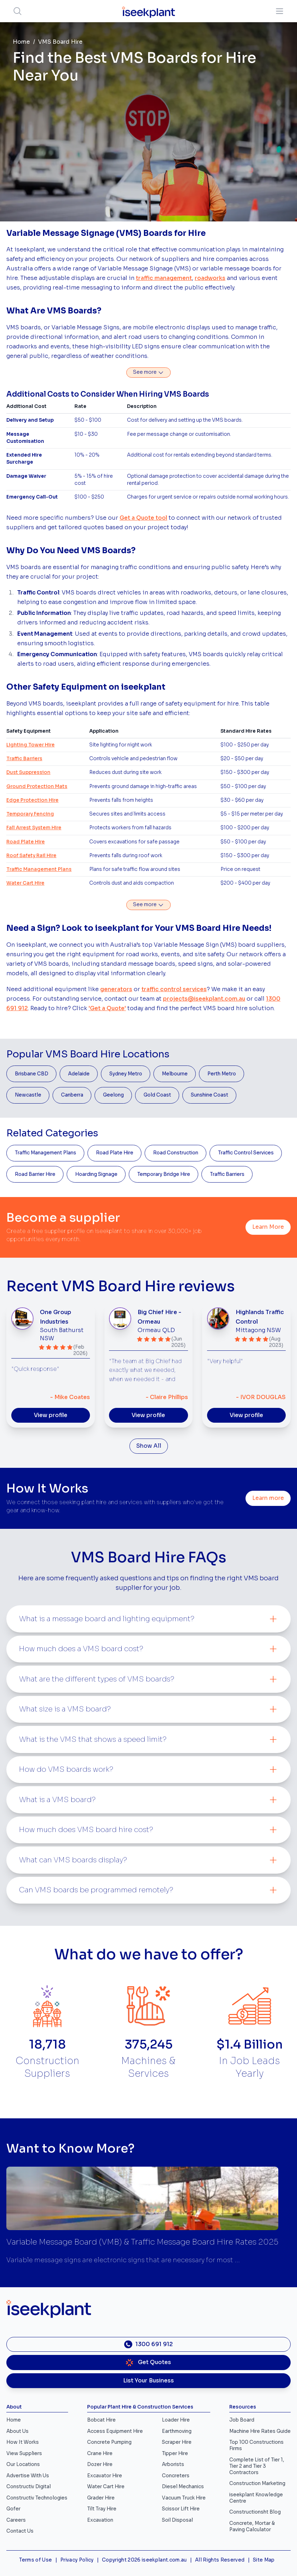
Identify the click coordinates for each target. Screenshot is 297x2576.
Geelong (113, 1095)
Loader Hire (176, 2420)
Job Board (241, 2420)
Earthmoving (177, 2431)
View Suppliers (24, 2453)
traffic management (164, 278)
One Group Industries (55, 1317)
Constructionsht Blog (255, 2512)
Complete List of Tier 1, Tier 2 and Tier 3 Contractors (256, 2466)
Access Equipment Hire (115, 2431)
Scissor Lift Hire (181, 2509)
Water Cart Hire (25, 883)
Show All (148, 1445)
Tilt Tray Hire (101, 2509)
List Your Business (148, 2380)
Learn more (268, 1498)
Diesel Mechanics (183, 2487)
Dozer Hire (100, 2464)
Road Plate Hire (25, 842)
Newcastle (28, 1095)
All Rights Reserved (219, 2560)
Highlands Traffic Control (260, 1317)
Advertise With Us (27, 2476)
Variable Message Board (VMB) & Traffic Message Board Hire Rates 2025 (142, 2242)
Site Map (264, 2560)
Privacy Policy (77, 2560)
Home (21, 41)
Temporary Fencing (30, 814)
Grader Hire (101, 2498)
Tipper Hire (175, 2453)
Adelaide (79, 1074)
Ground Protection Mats (36, 786)
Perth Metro (221, 1074)
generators (116, 989)
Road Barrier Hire (35, 1174)
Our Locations (23, 2464)
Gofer (13, 2509)
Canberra (72, 1095)
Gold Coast (157, 1095)
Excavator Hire (104, 2476)
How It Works (22, 2442)
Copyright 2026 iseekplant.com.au (144, 2560)
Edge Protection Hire (32, 800)
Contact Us (20, 2531)
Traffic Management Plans (39, 869)
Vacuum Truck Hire (184, 2498)
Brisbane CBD (31, 1074)
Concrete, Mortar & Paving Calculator (252, 2526)
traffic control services (174, 989)
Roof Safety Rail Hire (31, 856)
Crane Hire (100, 2453)
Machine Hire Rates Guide (260, 2431)
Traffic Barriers (24, 759)
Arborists (173, 2464)
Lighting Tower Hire (30, 745)
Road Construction (175, 1153)
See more (148, 372)
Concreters (175, 2476)
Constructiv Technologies (36, 2498)
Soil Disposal (177, 2520)
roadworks (210, 278)
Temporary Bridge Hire (163, 1174)
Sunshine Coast (209, 1095)
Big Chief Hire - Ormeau (159, 1317)
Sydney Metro (125, 1074)
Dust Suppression (28, 772)
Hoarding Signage (96, 1174)
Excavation (100, 2520)
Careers (16, 2520)
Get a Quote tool (143, 517)
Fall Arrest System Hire (33, 828)
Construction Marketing (257, 2483)
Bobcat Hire (101, 2420)
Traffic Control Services (246, 1153)
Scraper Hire (177, 2442)
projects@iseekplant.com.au (204, 998)
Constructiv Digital (28, 2487)
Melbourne (175, 1074)
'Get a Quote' (107, 1008)
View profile (50, 1415)
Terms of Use (35, 2560)
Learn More (268, 1227)
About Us (17, 2431)
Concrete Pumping (109, 2442)
